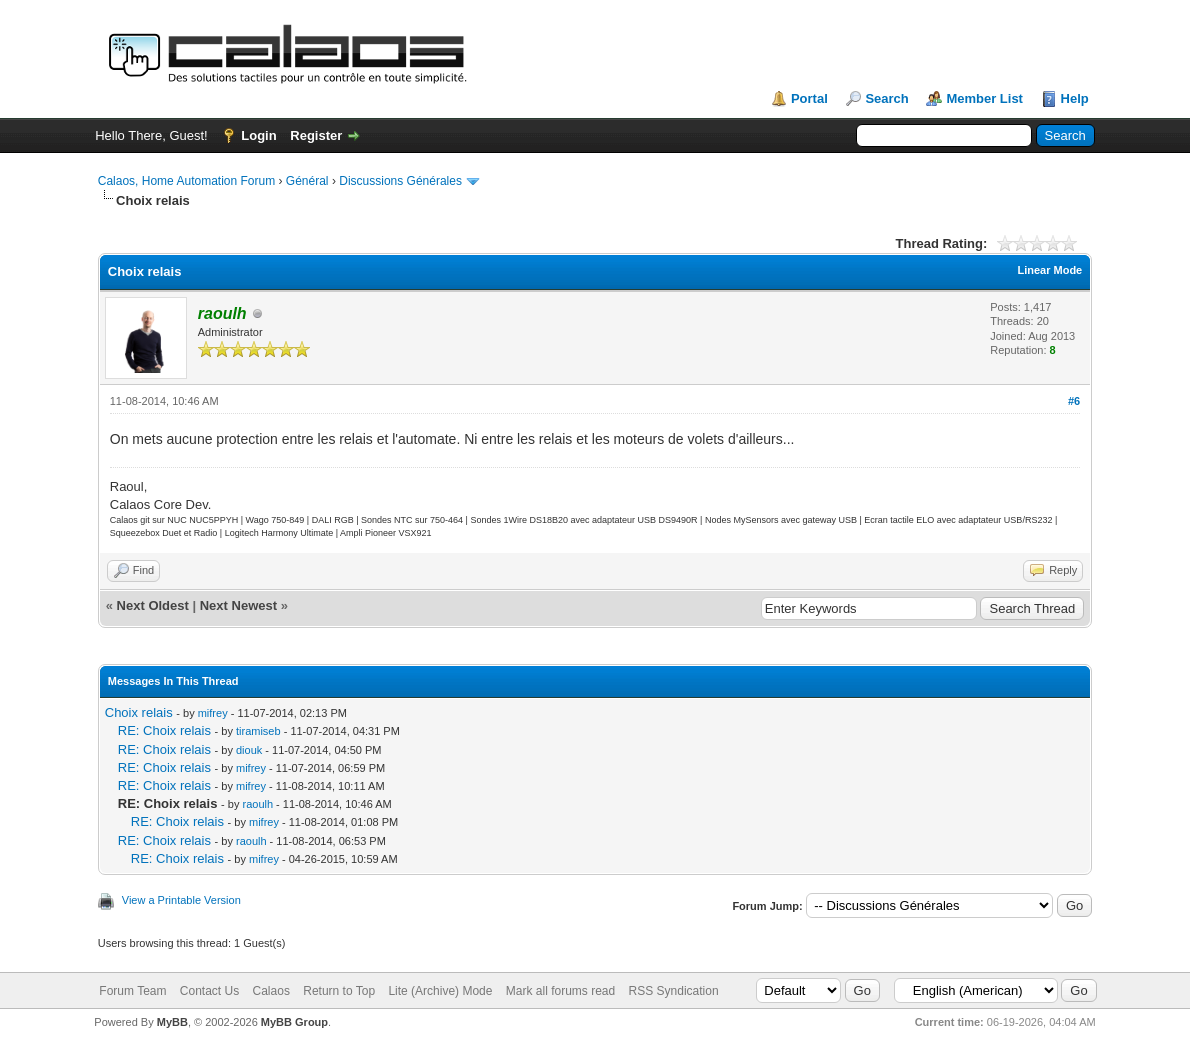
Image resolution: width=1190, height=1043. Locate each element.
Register (316, 135)
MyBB (172, 1022)
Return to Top (339, 991)
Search (886, 98)
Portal (809, 98)
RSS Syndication (674, 991)
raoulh (257, 804)
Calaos (271, 991)
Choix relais (139, 712)
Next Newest (238, 605)
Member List (984, 98)
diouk (249, 750)
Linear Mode (1049, 270)
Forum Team (132, 991)
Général (307, 181)
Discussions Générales (400, 181)
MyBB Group (294, 1022)
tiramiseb (258, 731)
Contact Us (209, 991)
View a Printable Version (181, 900)
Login (258, 135)
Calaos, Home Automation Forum (186, 181)
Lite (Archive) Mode (440, 991)
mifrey (213, 713)
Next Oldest (153, 605)
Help (1075, 98)
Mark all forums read (560, 991)
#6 (1074, 401)
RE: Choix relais (164, 730)
